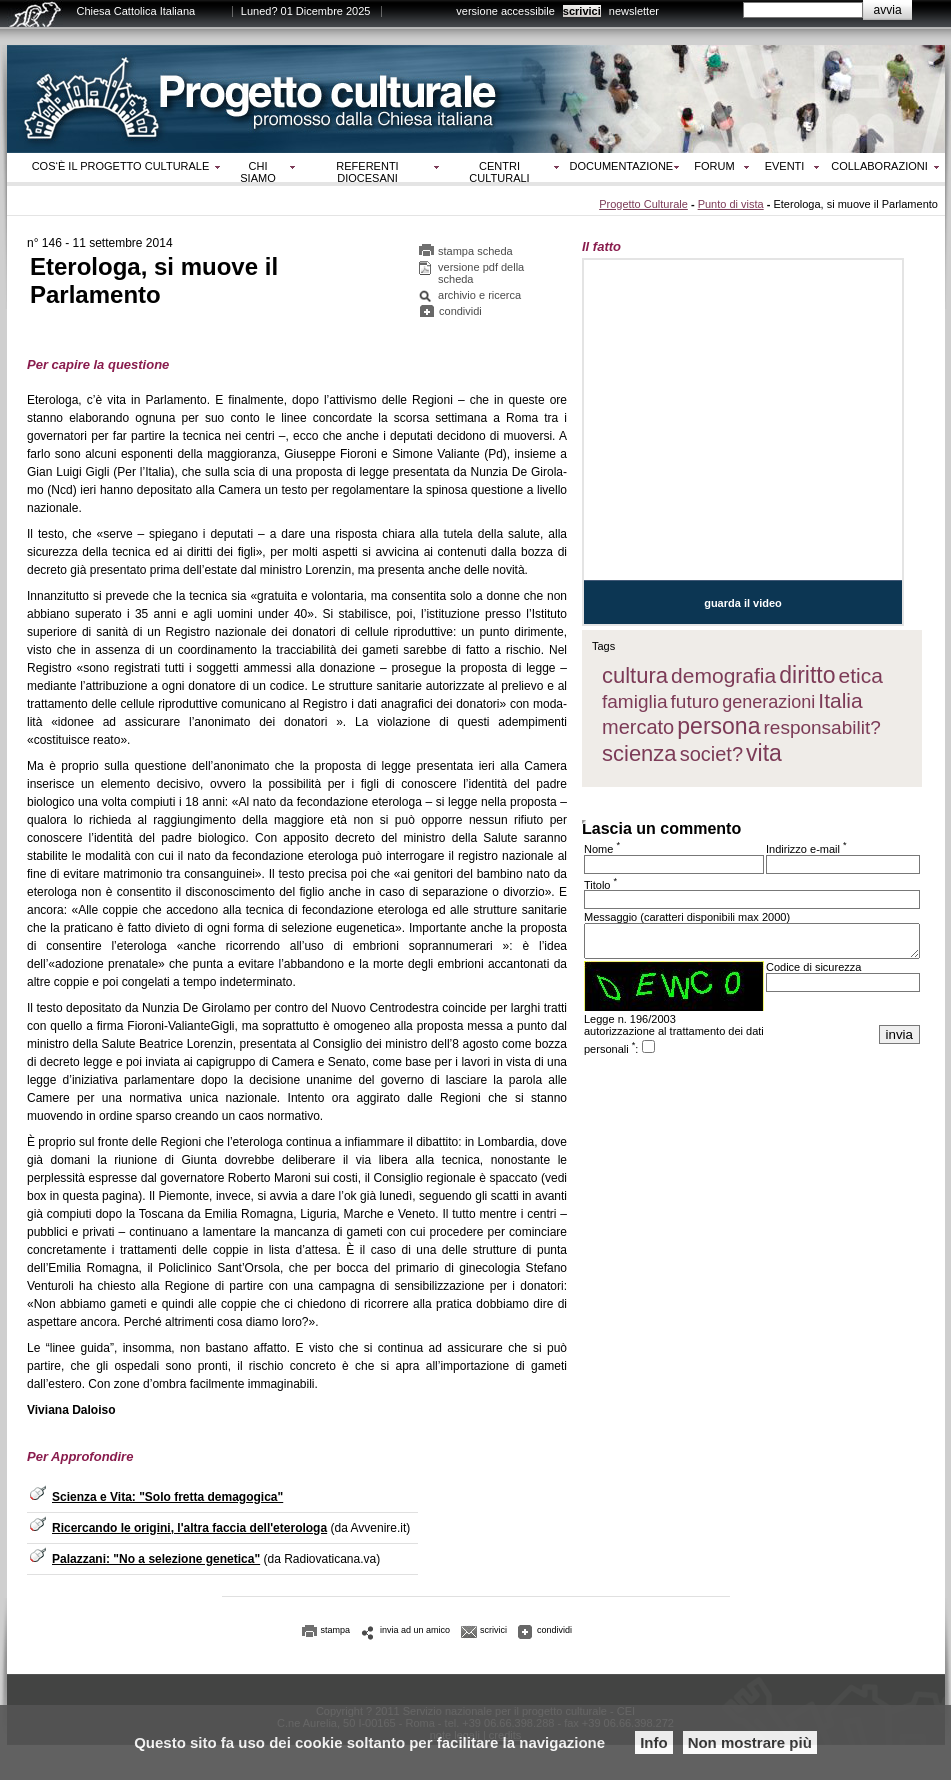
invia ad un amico (415, 1630)
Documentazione (622, 166)
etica (861, 675)
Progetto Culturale (643, 204)
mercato (638, 727)
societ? (711, 754)
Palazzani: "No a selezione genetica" (156, 1559)
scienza (639, 753)
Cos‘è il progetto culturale (121, 166)
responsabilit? (822, 727)
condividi (460, 311)
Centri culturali (499, 172)
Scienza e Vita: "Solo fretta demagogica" (167, 1497)
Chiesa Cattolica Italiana (136, 11)
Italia (840, 700)
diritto (807, 675)
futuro (695, 701)
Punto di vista (731, 204)
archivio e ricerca (479, 295)
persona (718, 726)
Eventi (785, 166)
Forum (714, 166)
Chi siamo (257, 172)
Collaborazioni (879, 166)
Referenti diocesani (367, 172)
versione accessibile (505, 11)
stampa (336, 1630)
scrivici (582, 11)
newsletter (634, 11)
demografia (723, 675)
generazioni (768, 702)
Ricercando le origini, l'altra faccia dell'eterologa (189, 1528)
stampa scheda (475, 251)
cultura (635, 675)
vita (764, 753)
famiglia (634, 701)
